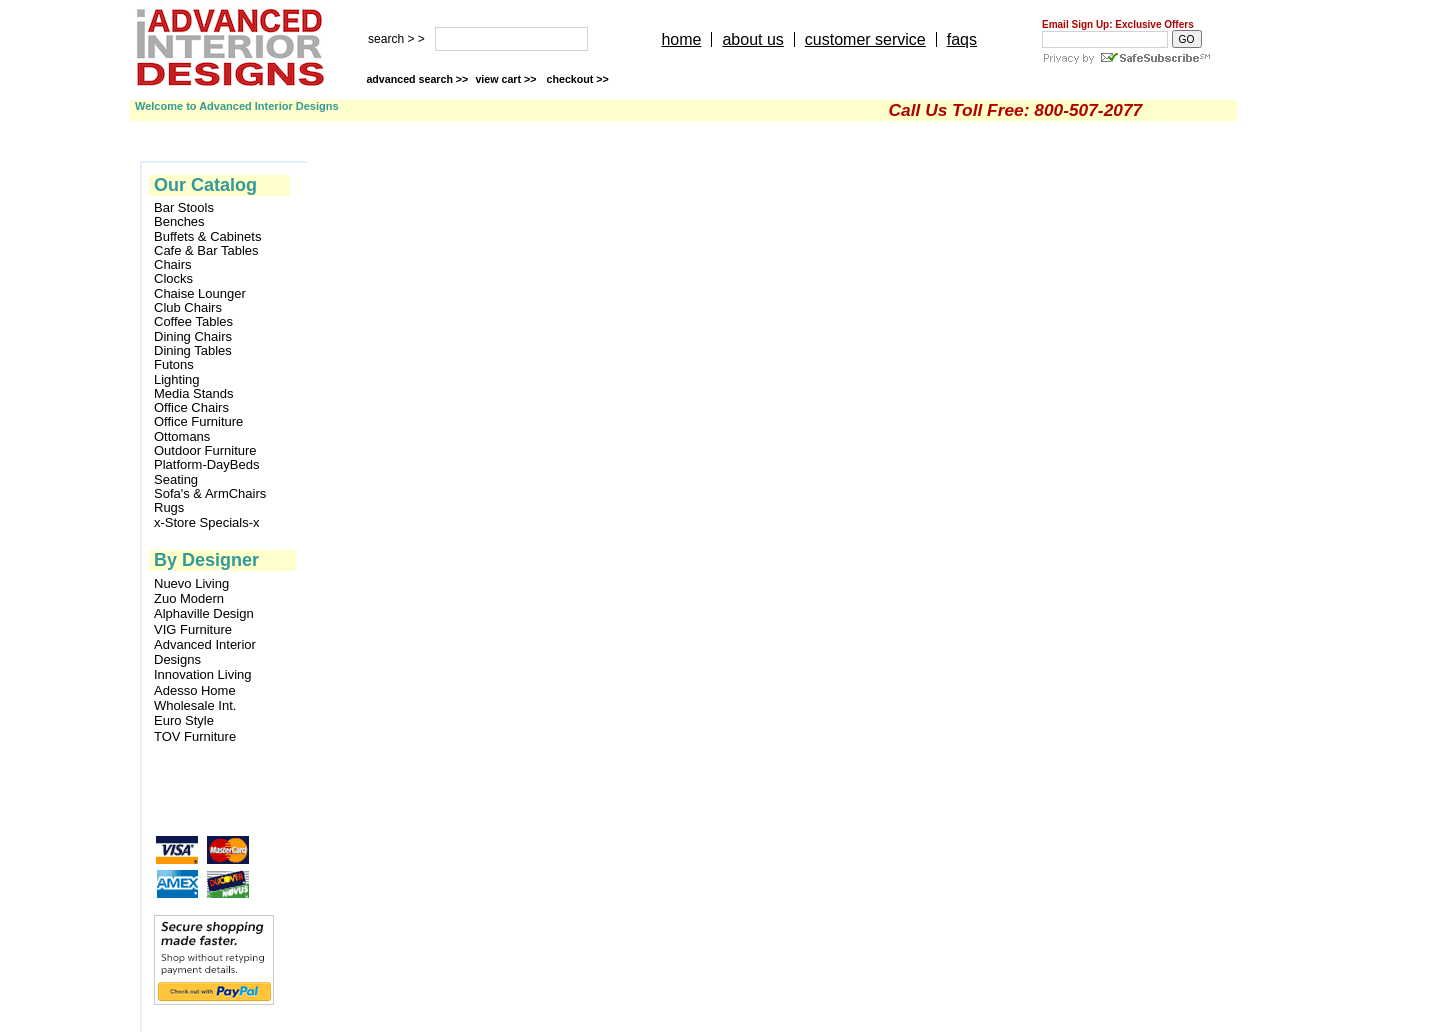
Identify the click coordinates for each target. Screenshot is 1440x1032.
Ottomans (182, 437)
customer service (865, 39)
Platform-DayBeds (206, 465)
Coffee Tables (193, 322)
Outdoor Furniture (205, 451)
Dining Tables (193, 351)
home (681, 39)
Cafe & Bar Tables (206, 251)
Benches (179, 222)
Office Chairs (191, 408)
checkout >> (578, 79)
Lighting (177, 380)
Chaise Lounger (200, 294)
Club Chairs (188, 308)
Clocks (173, 279)
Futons (174, 365)
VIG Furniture (193, 629)
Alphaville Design (204, 613)
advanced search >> (417, 79)
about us (752, 39)
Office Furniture (198, 422)
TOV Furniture (195, 736)
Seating (176, 480)
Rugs (169, 508)
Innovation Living (203, 674)
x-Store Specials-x (206, 523)
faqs (962, 39)
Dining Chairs (193, 337)
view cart (507, 79)
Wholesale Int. (195, 705)
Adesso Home (195, 690)
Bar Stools (184, 208)
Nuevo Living (191, 583)
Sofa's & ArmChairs (210, 494)
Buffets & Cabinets (207, 237)
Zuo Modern (189, 598)
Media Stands (194, 394)
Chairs (173, 265)
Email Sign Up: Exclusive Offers (1118, 24)
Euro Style (184, 720)
